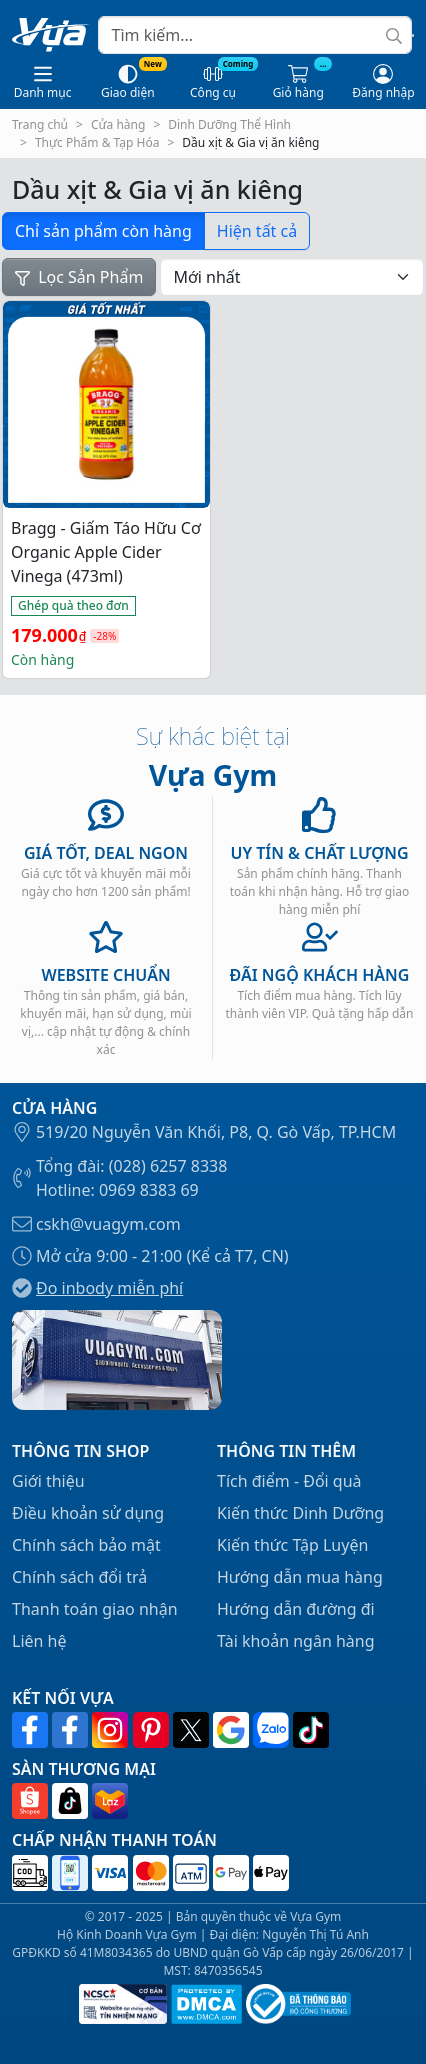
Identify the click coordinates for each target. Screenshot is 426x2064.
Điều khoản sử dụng (88, 1513)
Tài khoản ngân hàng (296, 1641)
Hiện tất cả (257, 231)
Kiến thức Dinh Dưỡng (300, 1513)
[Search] (255, 35)
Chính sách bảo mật (86, 1545)
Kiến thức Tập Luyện (292, 1545)
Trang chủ (40, 124)
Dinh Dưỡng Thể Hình (229, 124)
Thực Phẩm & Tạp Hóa (97, 142)
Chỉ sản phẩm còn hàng (103, 231)
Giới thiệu (48, 1481)
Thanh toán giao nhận (95, 1609)
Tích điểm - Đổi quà (289, 1481)
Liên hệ (39, 1641)
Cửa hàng (118, 124)
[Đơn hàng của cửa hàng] (292, 277)
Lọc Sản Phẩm (79, 277)
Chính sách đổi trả (79, 1577)
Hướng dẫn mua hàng (300, 1577)
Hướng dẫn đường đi (296, 1609)
